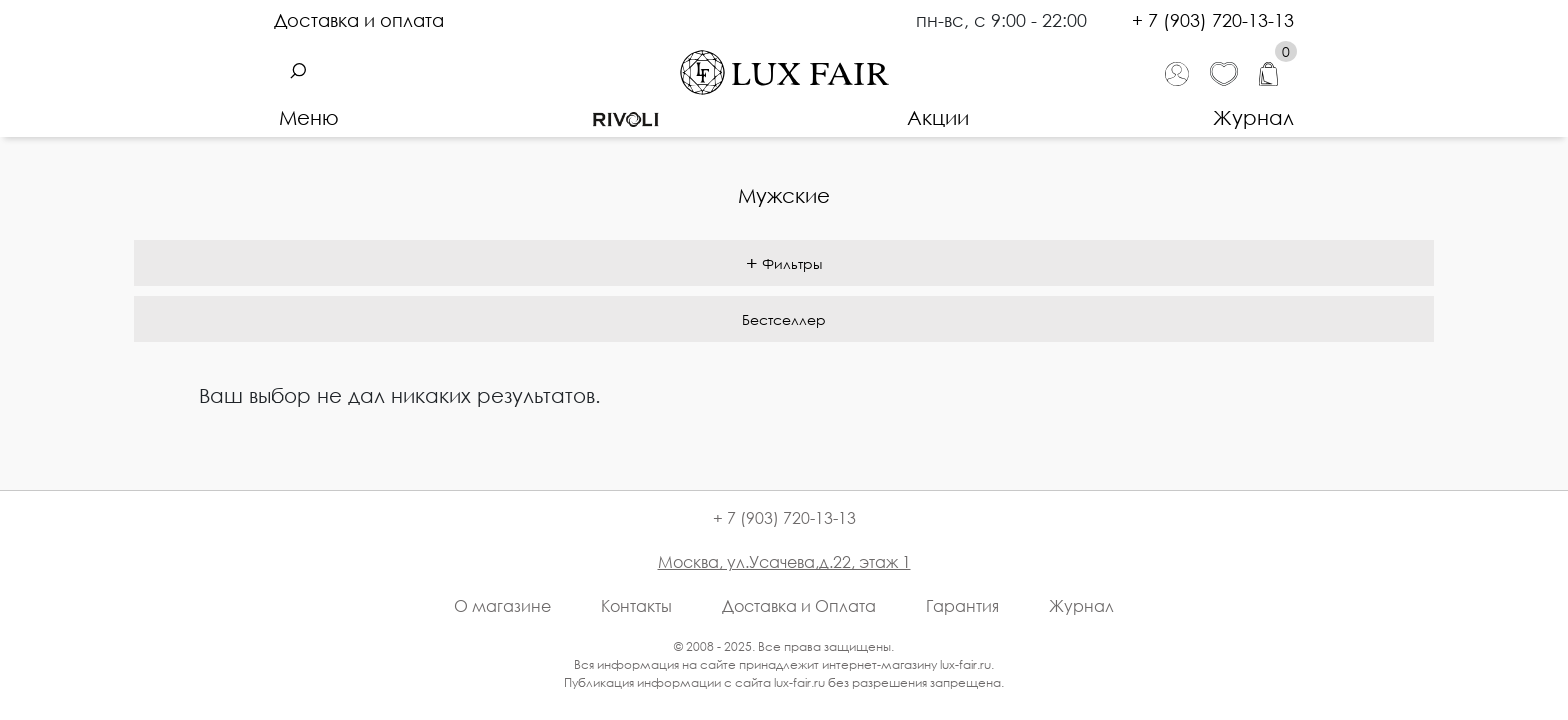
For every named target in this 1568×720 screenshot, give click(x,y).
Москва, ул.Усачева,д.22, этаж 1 (784, 562)
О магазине (502, 606)
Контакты (636, 606)
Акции (938, 117)
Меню (309, 117)
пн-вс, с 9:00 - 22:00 (1004, 20)
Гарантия (962, 606)
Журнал (1253, 117)
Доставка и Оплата (799, 606)
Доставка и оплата (359, 20)
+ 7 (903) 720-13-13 (1213, 20)
